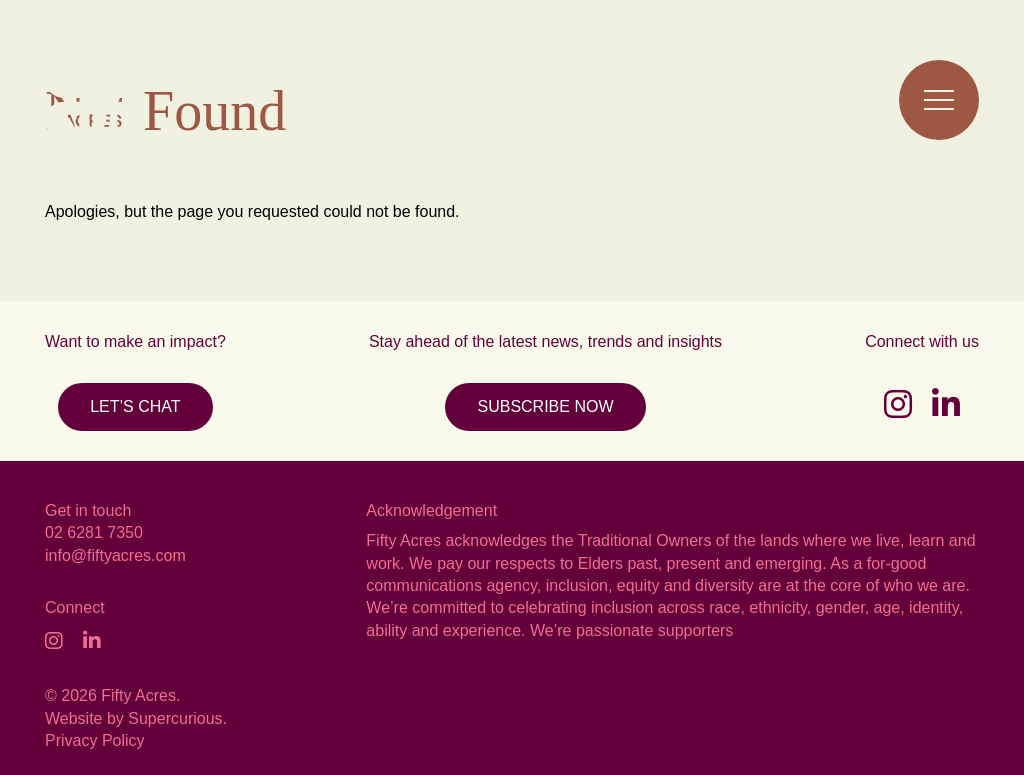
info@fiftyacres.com (115, 555)
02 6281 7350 (94, 532)
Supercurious (175, 718)
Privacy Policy (95, 740)
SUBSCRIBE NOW (545, 406)
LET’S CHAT (135, 406)
